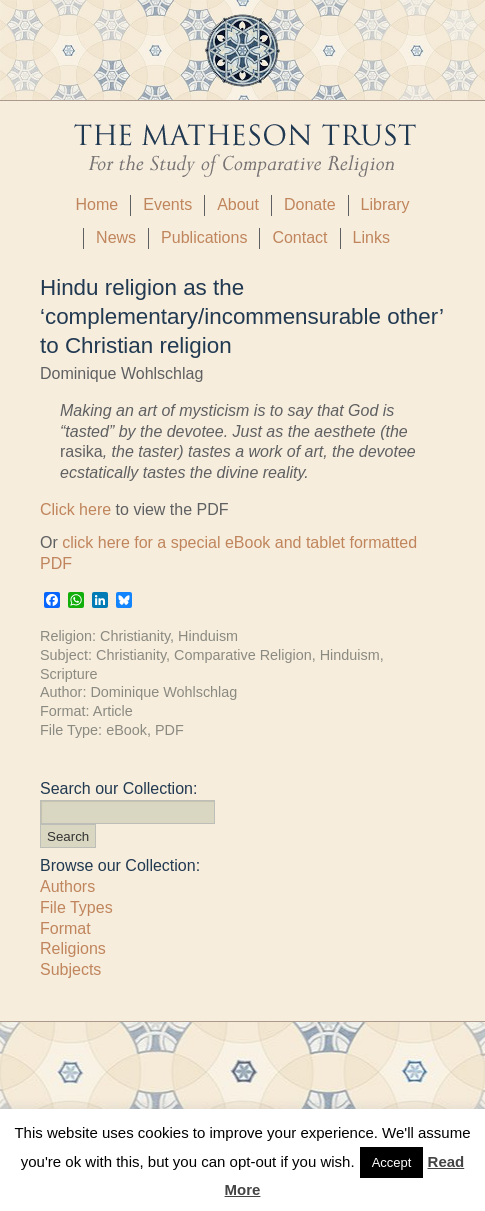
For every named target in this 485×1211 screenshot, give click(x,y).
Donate (310, 204)
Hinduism (208, 636)
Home (97, 204)
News (116, 237)
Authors (67, 886)
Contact (299, 237)
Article (113, 711)
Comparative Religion (243, 655)
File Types (76, 907)
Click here (75, 509)
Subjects (70, 969)
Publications (204, 237)
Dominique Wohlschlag (163, 692)
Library (385, 204)
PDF (169, 730)
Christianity (135, 636)
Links (371, 237)
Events (167, 204)
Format (65, 928)
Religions (73, 948)
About (238, 204)
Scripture (69, 674)
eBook (126, 730)
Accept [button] (392, 1162)
